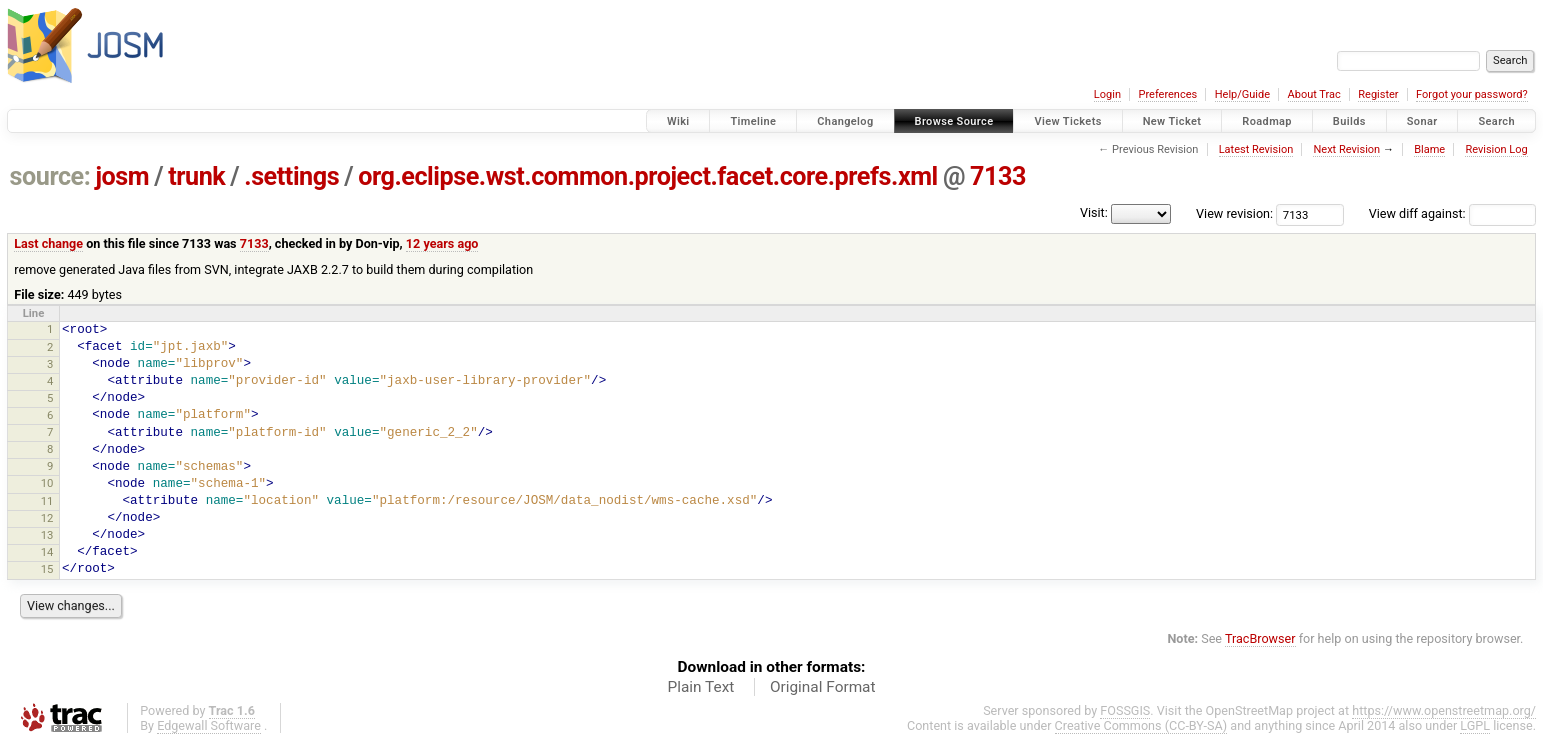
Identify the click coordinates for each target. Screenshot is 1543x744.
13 (47, 535)
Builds (1349, 121)
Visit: (1094, 212)
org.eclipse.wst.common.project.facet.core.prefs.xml (648, 176)
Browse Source (954, 121)
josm (122, 176)
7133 (998, 176)
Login (1107, 94)
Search (1496, 121)
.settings (291, 176)
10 (47, 483)
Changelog (845, 121)
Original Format (823, 687)
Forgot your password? (1472, 94)
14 (47, 552)
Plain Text (700, 687)
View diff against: (1452, 213)
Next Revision (1346, 149)
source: (50, 176)
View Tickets (1067, 121)
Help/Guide (1242, 94)
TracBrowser (1260, 638)
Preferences (1167, 94)
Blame (1429, 149)
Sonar (1422, 121)
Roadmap (1267, 121)
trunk (196, 176)
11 (47, 501)
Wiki (678, 121)
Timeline (753, 121)
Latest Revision (1256, 149)
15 (47, 569)
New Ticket (1172, 121)
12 (47, 518)
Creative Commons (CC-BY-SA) (1141, 725)
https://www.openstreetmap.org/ (1444, 710)
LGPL (1475, 725)
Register (1378, 94)
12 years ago (442, 243)
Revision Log (1496, 149)
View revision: (1234, 213)
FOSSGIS (1125, 710)
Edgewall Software (209, 725)
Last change (48, 243)
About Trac (1314, 94)
